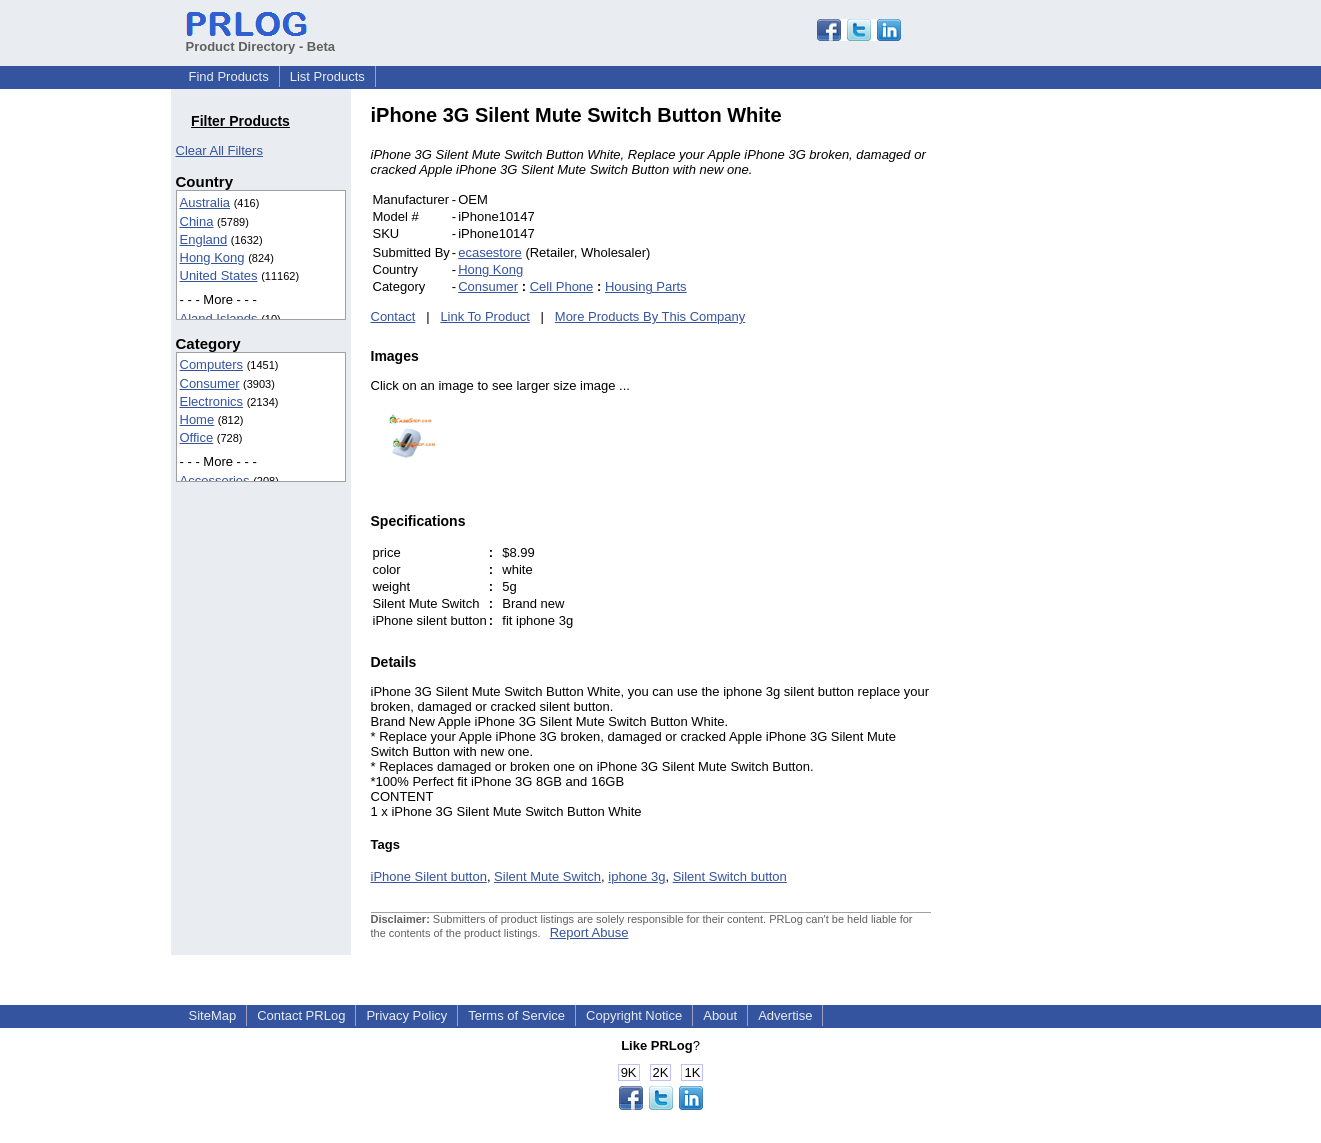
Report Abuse (589, 932)
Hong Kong (212, 257)
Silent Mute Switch (547, 876)
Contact (393, 316)
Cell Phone (562, 286)
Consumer (210, 383)
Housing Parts (646, 286)
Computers (212, 364)
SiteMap (213, 1015)
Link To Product (484, 316)
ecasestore (490, 252)
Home (197, 419)
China (197, 221)
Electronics (212, 401)
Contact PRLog (301, 1015)
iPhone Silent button (429, 876)
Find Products (229, 76)
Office (197, 437)
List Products (327, 76)
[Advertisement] (1066, 404)
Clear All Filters (219, 150)
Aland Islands (219, 318)
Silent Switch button (730, 876)
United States (219, 275)
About (720, 1015)
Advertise (785, 1015)
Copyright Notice (634, 1015)
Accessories (215, 480)
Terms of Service (516, 1015)
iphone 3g (636, 876)
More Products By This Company (650, 316)
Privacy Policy (406, 1015)
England (204, 239)
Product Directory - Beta (261, 39)
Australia (205, 202)
